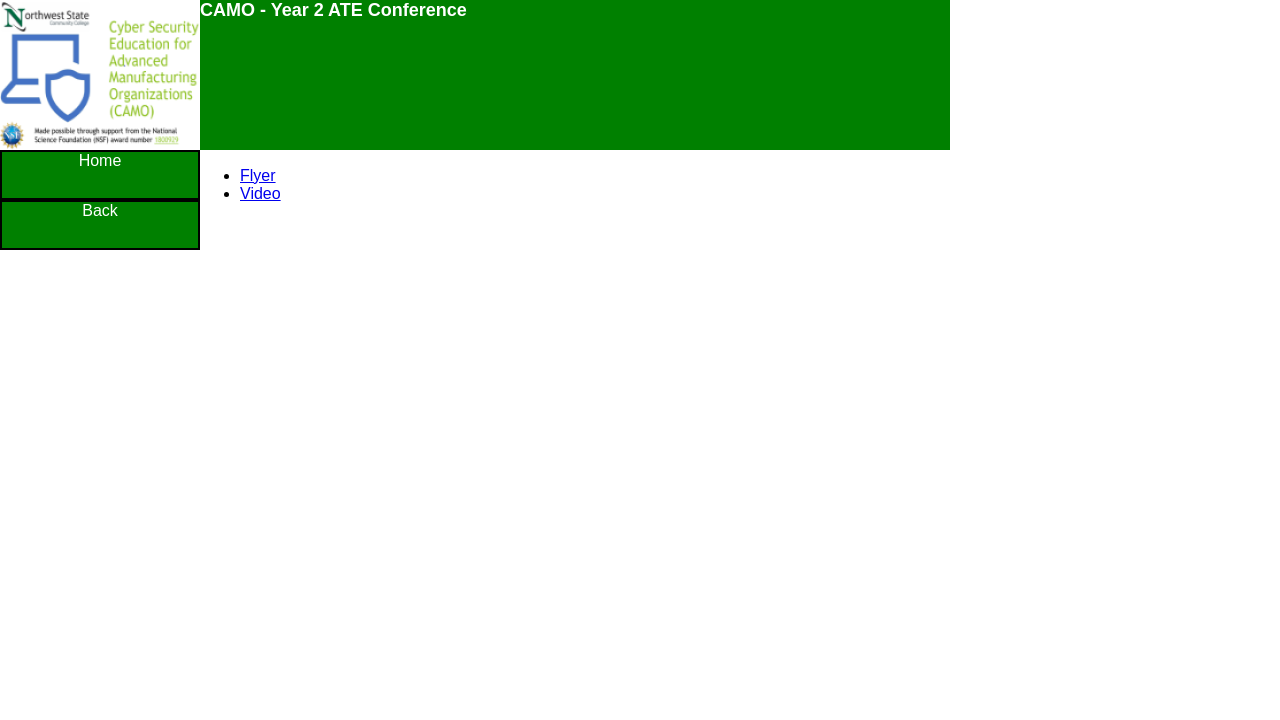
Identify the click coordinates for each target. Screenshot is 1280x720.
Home (100, 160)
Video (260, 193)
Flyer (258, 175)
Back (100, 210)
